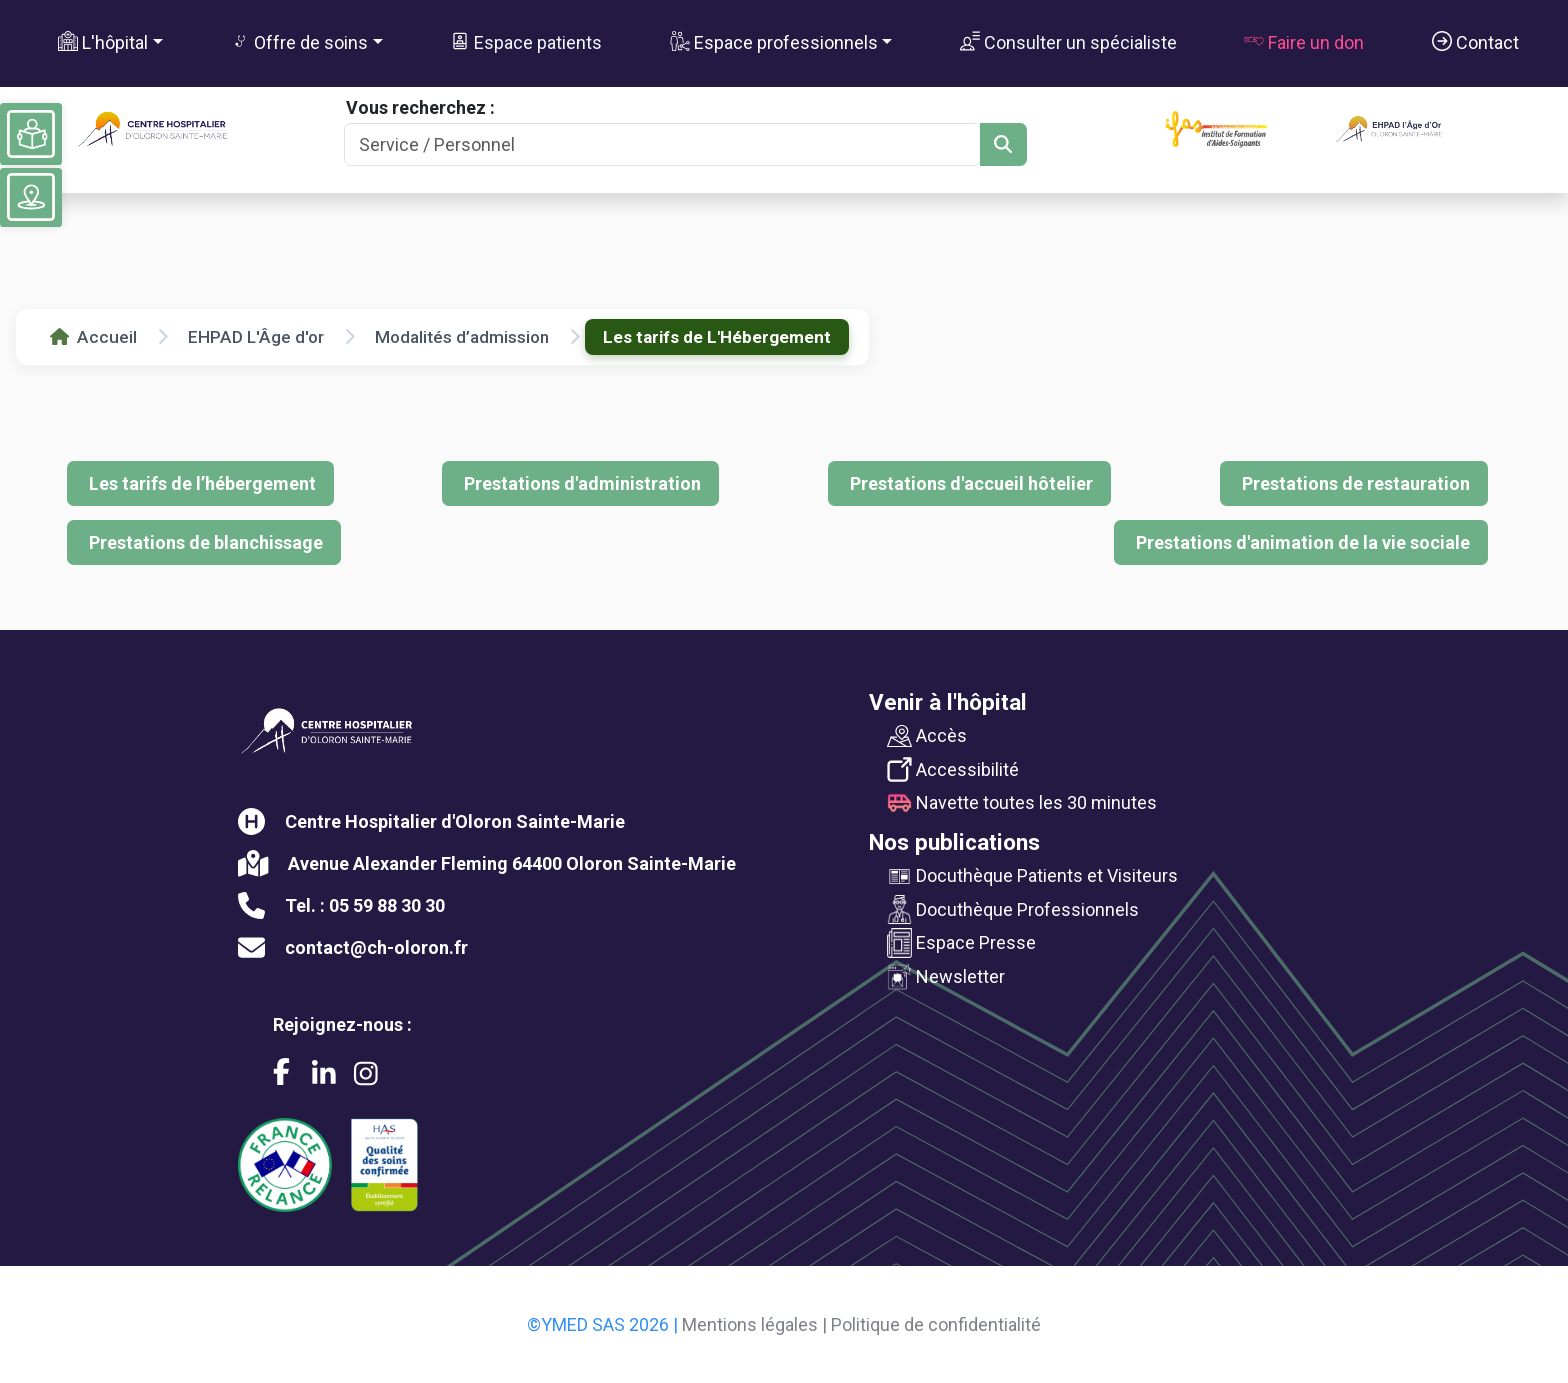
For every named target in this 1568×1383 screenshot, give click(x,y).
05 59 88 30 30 (387, 905)
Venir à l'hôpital (948, 702)
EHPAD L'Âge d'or (256, 337)
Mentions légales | (754, 1324)
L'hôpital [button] (103, 42)
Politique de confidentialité (936, 1324)
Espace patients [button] (526, 42)
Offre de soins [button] (299, 42)
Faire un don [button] (1304, 42)
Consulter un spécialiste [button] (1068, 42)
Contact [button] (1475, 42)
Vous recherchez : (420, 107)
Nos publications (954, 842)
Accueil (93, 337)
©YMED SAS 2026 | (602, 1324)
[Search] (662, 144)
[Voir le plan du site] (31, 197)
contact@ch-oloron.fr (376, 947)
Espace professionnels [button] (774, 42)
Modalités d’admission (462, 337)
